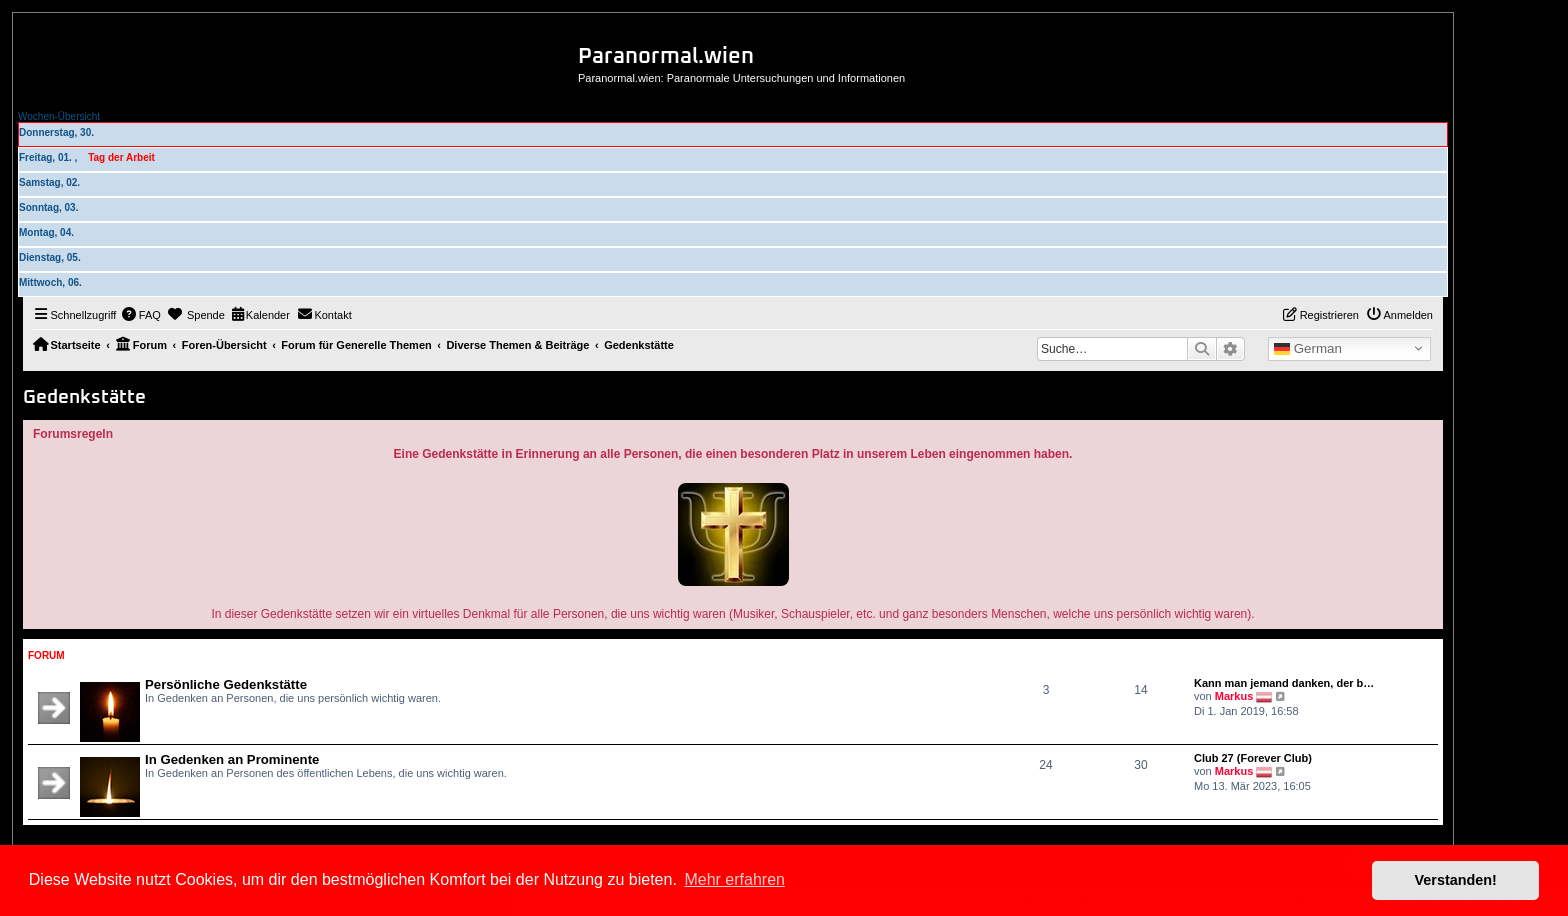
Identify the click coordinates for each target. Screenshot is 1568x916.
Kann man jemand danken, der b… (1284, 683)
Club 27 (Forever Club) (1253, 758)
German (1308, 349)
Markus (1234, 696)
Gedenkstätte (84, 397)
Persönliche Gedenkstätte (226, 684)
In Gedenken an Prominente (232, 759)
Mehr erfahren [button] (734, 879)
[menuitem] (141, 315)
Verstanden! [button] (1456, 880)
